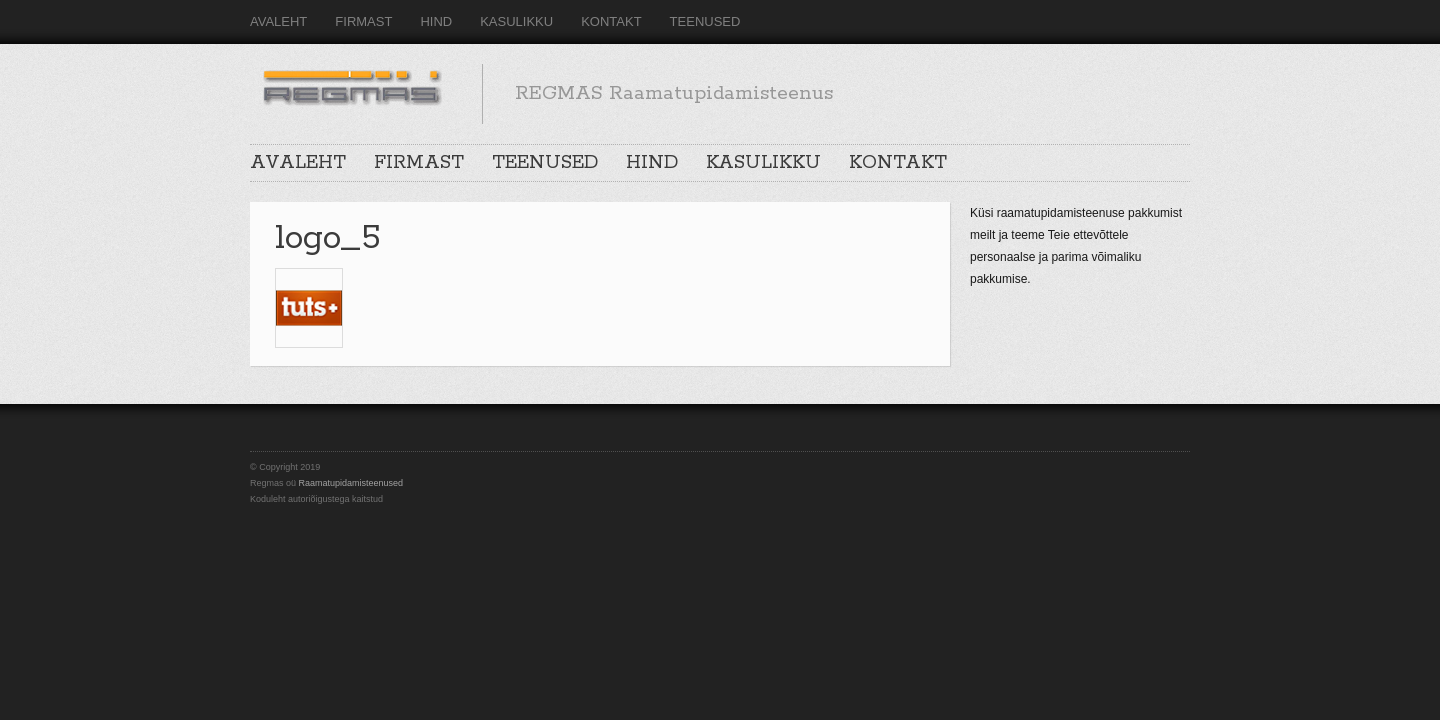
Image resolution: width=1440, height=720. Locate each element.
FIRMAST (363, 21)
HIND (436, 21)
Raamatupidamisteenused (351, 483)
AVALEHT (278, 21)
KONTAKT (611, 21)
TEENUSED (705, 21)
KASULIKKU (516, 21)
